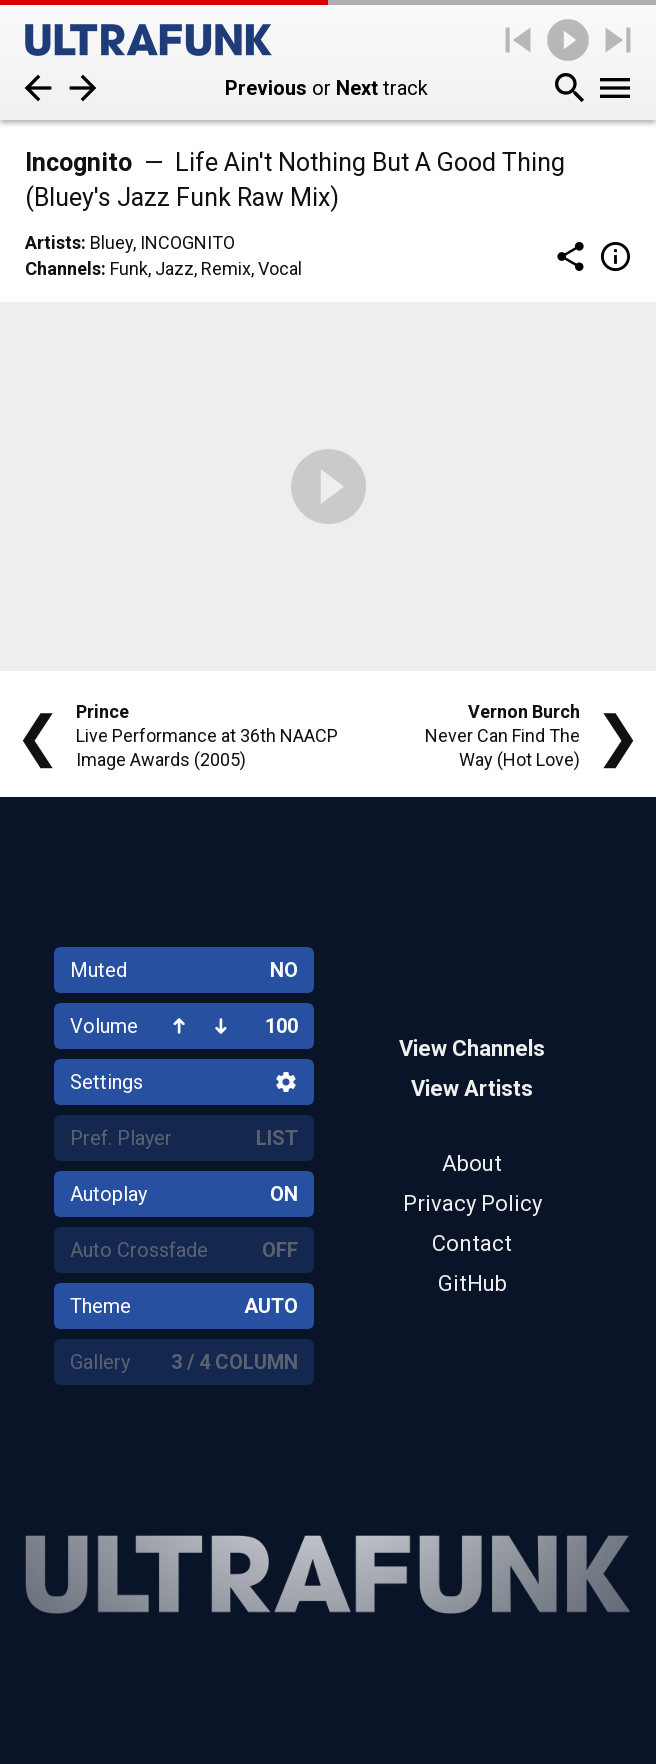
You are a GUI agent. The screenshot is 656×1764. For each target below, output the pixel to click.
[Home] (148, 40)
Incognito (187, 242)
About (472, 1163)
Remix (226, 268)
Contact (472, 1243)
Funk (129, 268)
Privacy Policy (472, 1203)
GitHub (472, 1283)
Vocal (280, 268)
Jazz (174, 268)
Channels (63, 268)
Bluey (111, 242)
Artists (53, 242)
